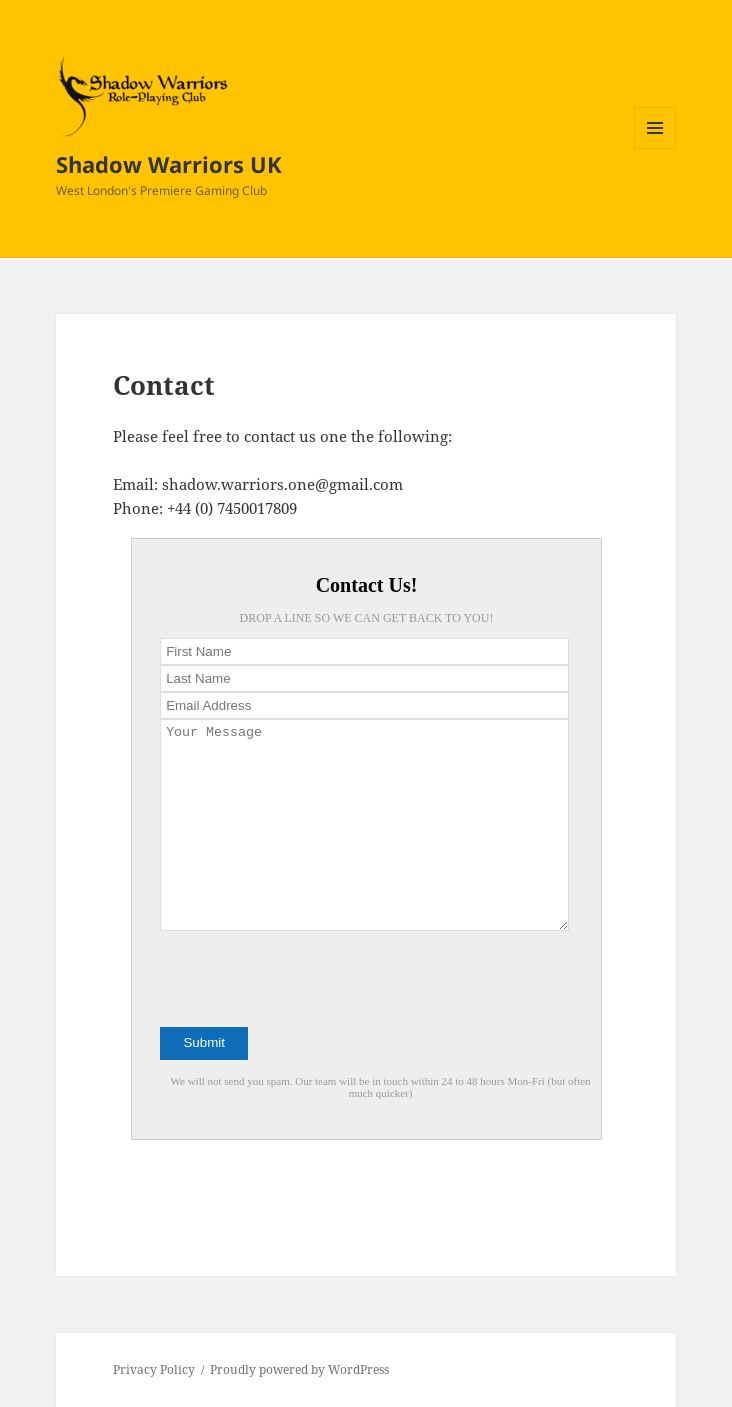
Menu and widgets (655, 148)
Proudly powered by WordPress (299, 1369)
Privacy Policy (154, 1369)
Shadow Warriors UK (169, 164)
